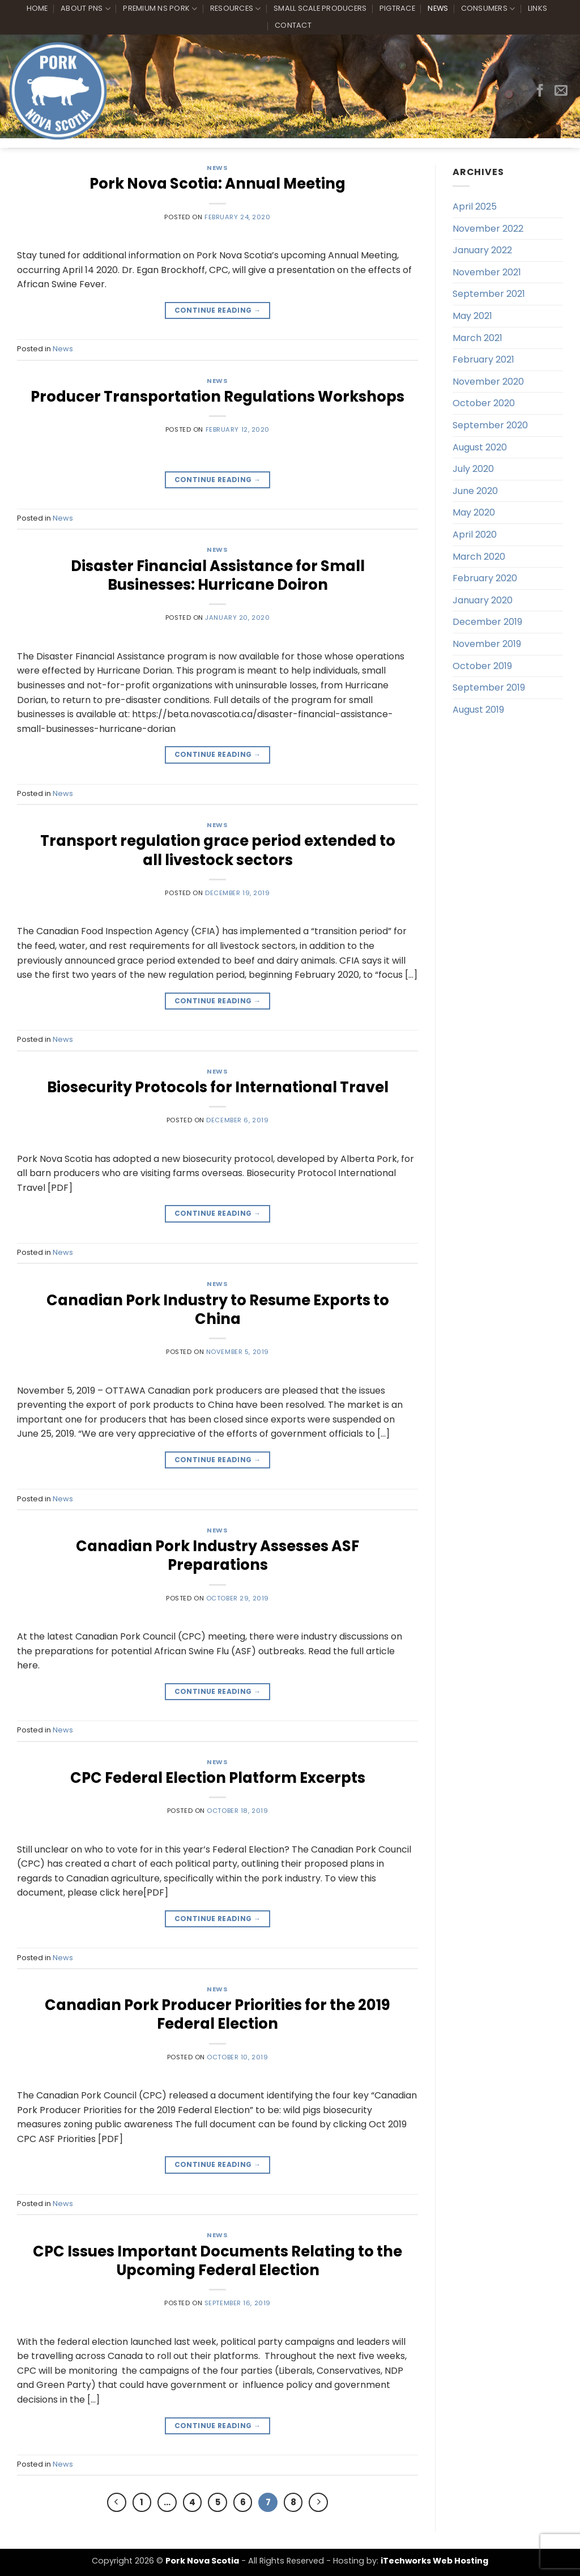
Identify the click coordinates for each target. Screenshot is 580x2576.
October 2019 (482, 665)
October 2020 (484, 403)
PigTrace (397, 8)
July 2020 (473, 468)
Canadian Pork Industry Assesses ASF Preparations (217, 1555)
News (438, 8)
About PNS (85, 8)
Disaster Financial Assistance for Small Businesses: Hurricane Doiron (218, 575)
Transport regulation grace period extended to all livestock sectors (217, 850)
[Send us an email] (561, 91)
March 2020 (479, 556)
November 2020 (488, 381)
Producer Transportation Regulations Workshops (217, 396)
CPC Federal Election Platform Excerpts (217, 1778)
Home (37, 8)
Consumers (488, 8)
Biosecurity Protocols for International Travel (218, 1087)
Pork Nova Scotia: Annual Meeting (217, 183)
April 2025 (475, 206)
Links (537, 8)
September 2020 (490, 425)
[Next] (318, 2502)
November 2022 (488, 228)
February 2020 (485, 578)
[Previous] (116, 2502)
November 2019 (487, 643)
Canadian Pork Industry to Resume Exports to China (217, 1309)
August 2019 (478, 709)
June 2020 (475, 490)
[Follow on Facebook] (540, 91)
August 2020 (480, 447)
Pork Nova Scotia (202, 2560)
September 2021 (489, 293)
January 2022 (482, 250)
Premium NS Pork (160, 8)
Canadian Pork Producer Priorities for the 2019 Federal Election (217, 2014)
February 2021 (483, 359)
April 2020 (475, 534)
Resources (235, 8)
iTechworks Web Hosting (434, 2560)
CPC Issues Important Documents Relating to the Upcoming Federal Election (217, 2260)
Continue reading (217, 310)
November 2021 (487, 272)
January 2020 (483, 600)
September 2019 (489, 687)
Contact (293, 25)
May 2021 (472, 315)
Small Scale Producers (320, 8)
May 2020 (474, 512)
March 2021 (477, 337)
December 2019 (487, 621)
